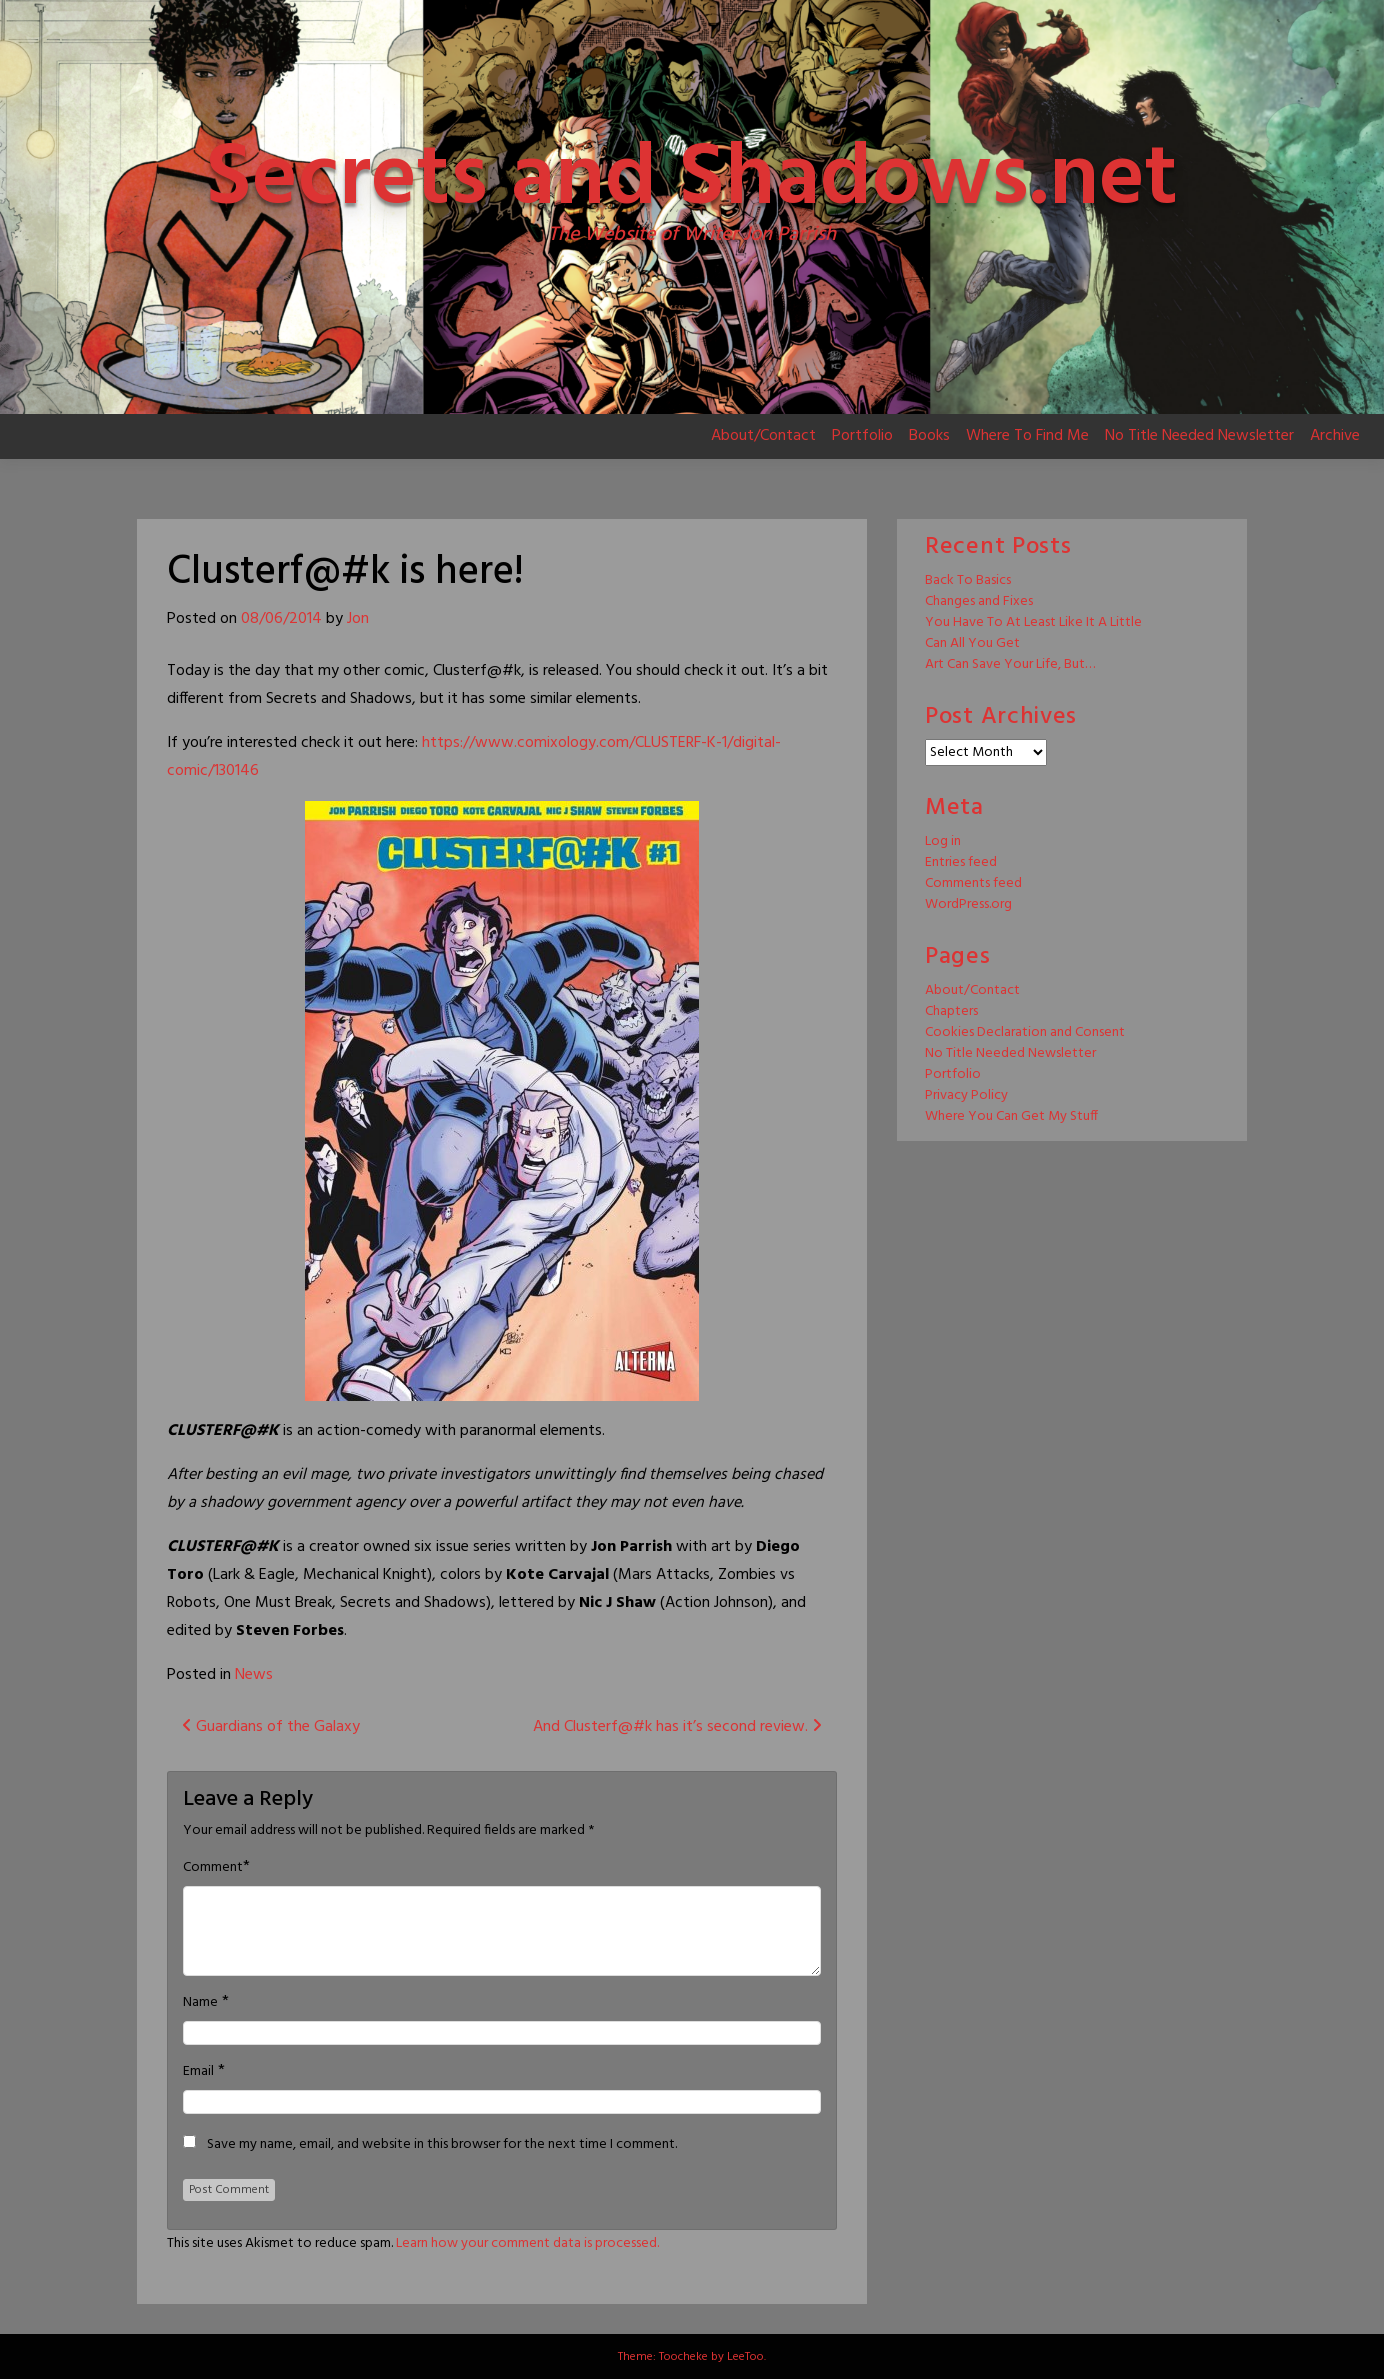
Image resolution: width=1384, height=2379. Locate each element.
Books (929, 436)
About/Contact (763, 436)
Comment (213, 1868)
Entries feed (961, 862)
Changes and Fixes (979, 601)
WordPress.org (968, 904)
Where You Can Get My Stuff (1011, 1116)
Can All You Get (972, 643)
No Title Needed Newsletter (1199, 436)
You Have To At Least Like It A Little (1033, 622)
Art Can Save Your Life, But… (1010, 664)
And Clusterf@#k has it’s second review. (677, 1727)
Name (200, 2003)
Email (198, 2072)
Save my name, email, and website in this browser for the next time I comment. (442, 2145)
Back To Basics (968, 580)
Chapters (951, 1011)
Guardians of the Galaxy (271, 1727)
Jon (358, 619)
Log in (943, 841)
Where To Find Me (1027, 436)
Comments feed (973, 883)
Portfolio (862, 436)
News (254, 1675)
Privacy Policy (966, 1095)
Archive (1335, 436)
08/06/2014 (281, 619)
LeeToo (745, 2357)
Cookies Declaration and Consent (1025, 1032)
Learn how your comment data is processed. (527, 2243)
